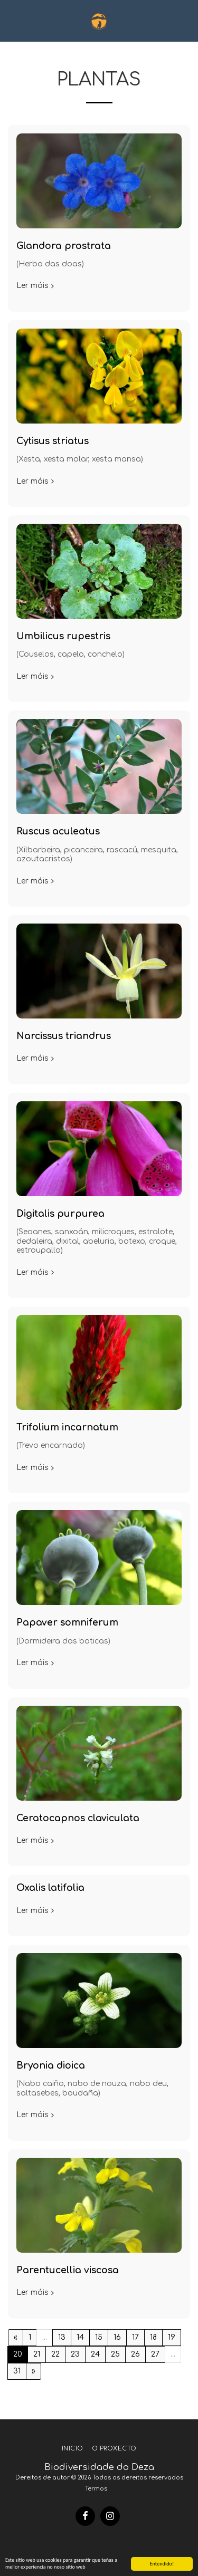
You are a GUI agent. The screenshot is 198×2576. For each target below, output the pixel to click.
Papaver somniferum (67, 1623)
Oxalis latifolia (50, 1888)
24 (95, 2354)
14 (80, 2337)
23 (75, 2354)
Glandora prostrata (63, 246)
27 (155, 2354)
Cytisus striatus (52, 441)
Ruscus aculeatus (58, 831)
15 (98, 2337)
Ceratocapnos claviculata (77, 1818)
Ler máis (36, 286)
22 (55, 2354)
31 (17, 2371)
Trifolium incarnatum (67, 1427)
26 (135, 2354)
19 (171, 2337)
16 (117, 2337)
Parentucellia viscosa (67, 2270)
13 (61, 2337)
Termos (96, 2488)
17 (135, 2337)
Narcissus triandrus (63, 1036)
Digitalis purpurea (60, 1214)
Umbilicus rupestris (63, 636)
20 (17, 2354)
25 (115, 2354)
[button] (12, 20)
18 (153, 2337)
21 (36, 2354)
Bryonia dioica (50, 2066)
